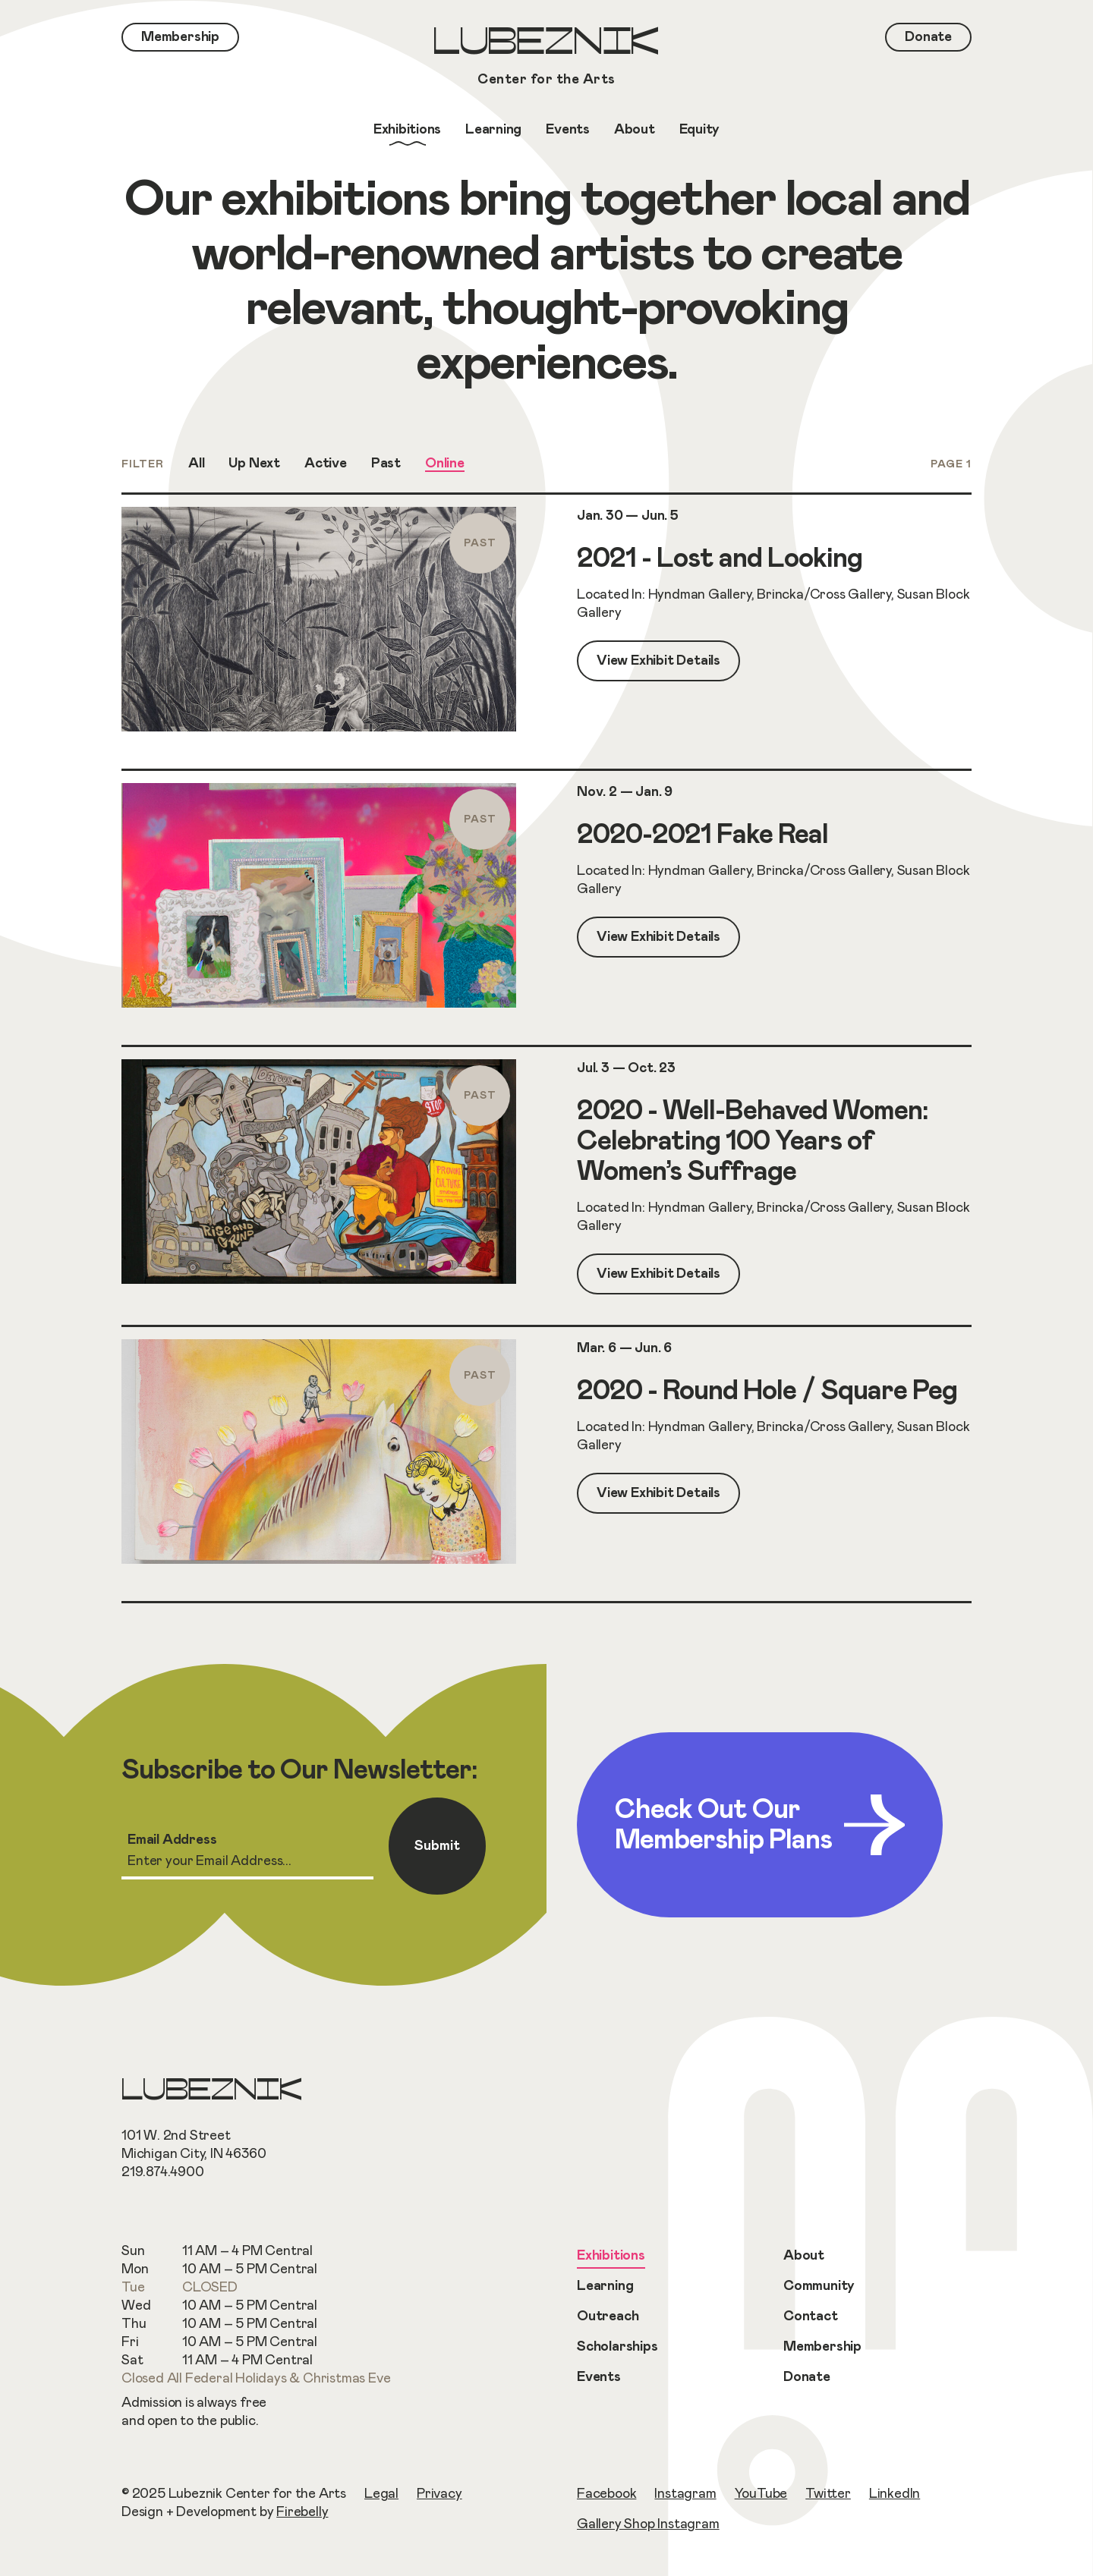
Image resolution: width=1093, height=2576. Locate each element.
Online (445, 463)
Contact (810, 2316)
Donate (806, 2377)
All (196, 463)
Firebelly (302, 2512)
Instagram (685, 2494)
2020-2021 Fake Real (702, 834)
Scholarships (617, 2347)
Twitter (828, 2494)
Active (325, 463)
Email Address (172, 1840)
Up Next (254, 463)
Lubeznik (546, 58)
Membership (822, 2347)
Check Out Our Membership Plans (760, 1824)
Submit (437, 1846)
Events (599, 2377)
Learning (605, 2286)
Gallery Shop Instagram (648, 2524)
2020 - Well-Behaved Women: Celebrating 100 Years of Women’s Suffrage (752, 1141)
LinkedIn (894, 2494)
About (803, 2256)
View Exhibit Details (658, 661)
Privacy (439, 2494)
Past (386, 463)
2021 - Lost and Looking (719, 558)
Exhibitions (611, 2256)
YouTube (761, 2494)
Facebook (606, 2494)
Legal (381, 2494)
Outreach (607, 2316)
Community (819, 2286)
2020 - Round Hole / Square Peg (767, 1390)
